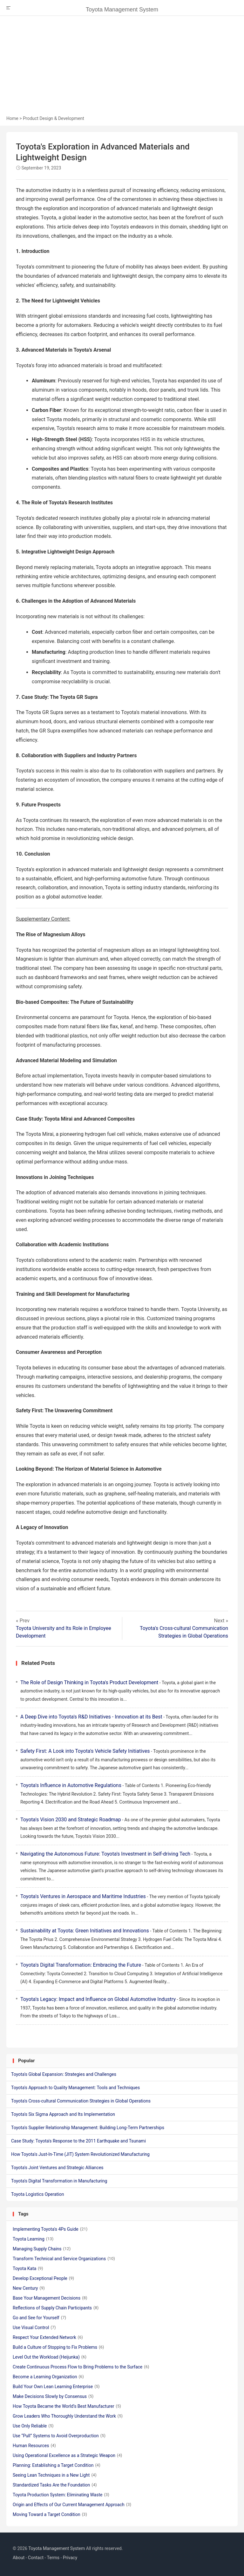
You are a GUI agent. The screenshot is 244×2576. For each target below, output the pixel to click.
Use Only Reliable (33, 2425)
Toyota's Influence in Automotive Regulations (70, 1785)
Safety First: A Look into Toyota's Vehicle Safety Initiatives (85, 1751)
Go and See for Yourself (39, 2317)
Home (12, 118)
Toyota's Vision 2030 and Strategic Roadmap (70, 1820)
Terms (53, 2557)
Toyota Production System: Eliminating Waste (61, 2494)
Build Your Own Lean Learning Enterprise (56, 2386)
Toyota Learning (33, 2239)
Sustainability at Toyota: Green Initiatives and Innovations (84, 1931)
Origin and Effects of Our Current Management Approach (72, 2504)
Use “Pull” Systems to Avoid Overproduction (59, 2435)
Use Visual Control (34, 2327)
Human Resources (34, 2445)
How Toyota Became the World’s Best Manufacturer (67, 2406)
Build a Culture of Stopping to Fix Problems (58, 2347)
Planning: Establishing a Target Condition (56, 2465)
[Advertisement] (122, 67)
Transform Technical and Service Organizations (64, 2258)
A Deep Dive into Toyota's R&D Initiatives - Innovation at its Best (91, 1717)
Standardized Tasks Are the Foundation (55, 2484)
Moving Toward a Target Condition (50, 2514)
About (18, 2557)
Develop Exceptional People (43, 2278)
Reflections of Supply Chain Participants (55, 2307)
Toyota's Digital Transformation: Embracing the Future (80, 1965)
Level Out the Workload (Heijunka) (49, 2357)
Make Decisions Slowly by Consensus (53, 2396)
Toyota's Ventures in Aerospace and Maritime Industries (83, 1896)
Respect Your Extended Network (48, 2337)
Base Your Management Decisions (50, 2298)
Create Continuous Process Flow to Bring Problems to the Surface (81, 2366)
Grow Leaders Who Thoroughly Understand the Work (68, 2416)
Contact (36, 2557)
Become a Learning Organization (48, 2376)
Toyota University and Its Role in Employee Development (63, 1632)
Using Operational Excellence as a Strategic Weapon (67, 2455)
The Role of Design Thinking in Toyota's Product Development (89, 1682)
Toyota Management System (122, 9)
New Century (29, 2288)
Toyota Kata (28, 2268)
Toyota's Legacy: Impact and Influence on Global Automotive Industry (98, 1999)
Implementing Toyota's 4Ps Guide (50, 2229)
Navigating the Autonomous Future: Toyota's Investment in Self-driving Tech (105, 1854)
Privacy (70, 2557)
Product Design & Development (53, 118)
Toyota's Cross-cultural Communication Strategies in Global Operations (184, 1632)
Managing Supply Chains (42, 2248)
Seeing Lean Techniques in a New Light (55, 2475)
